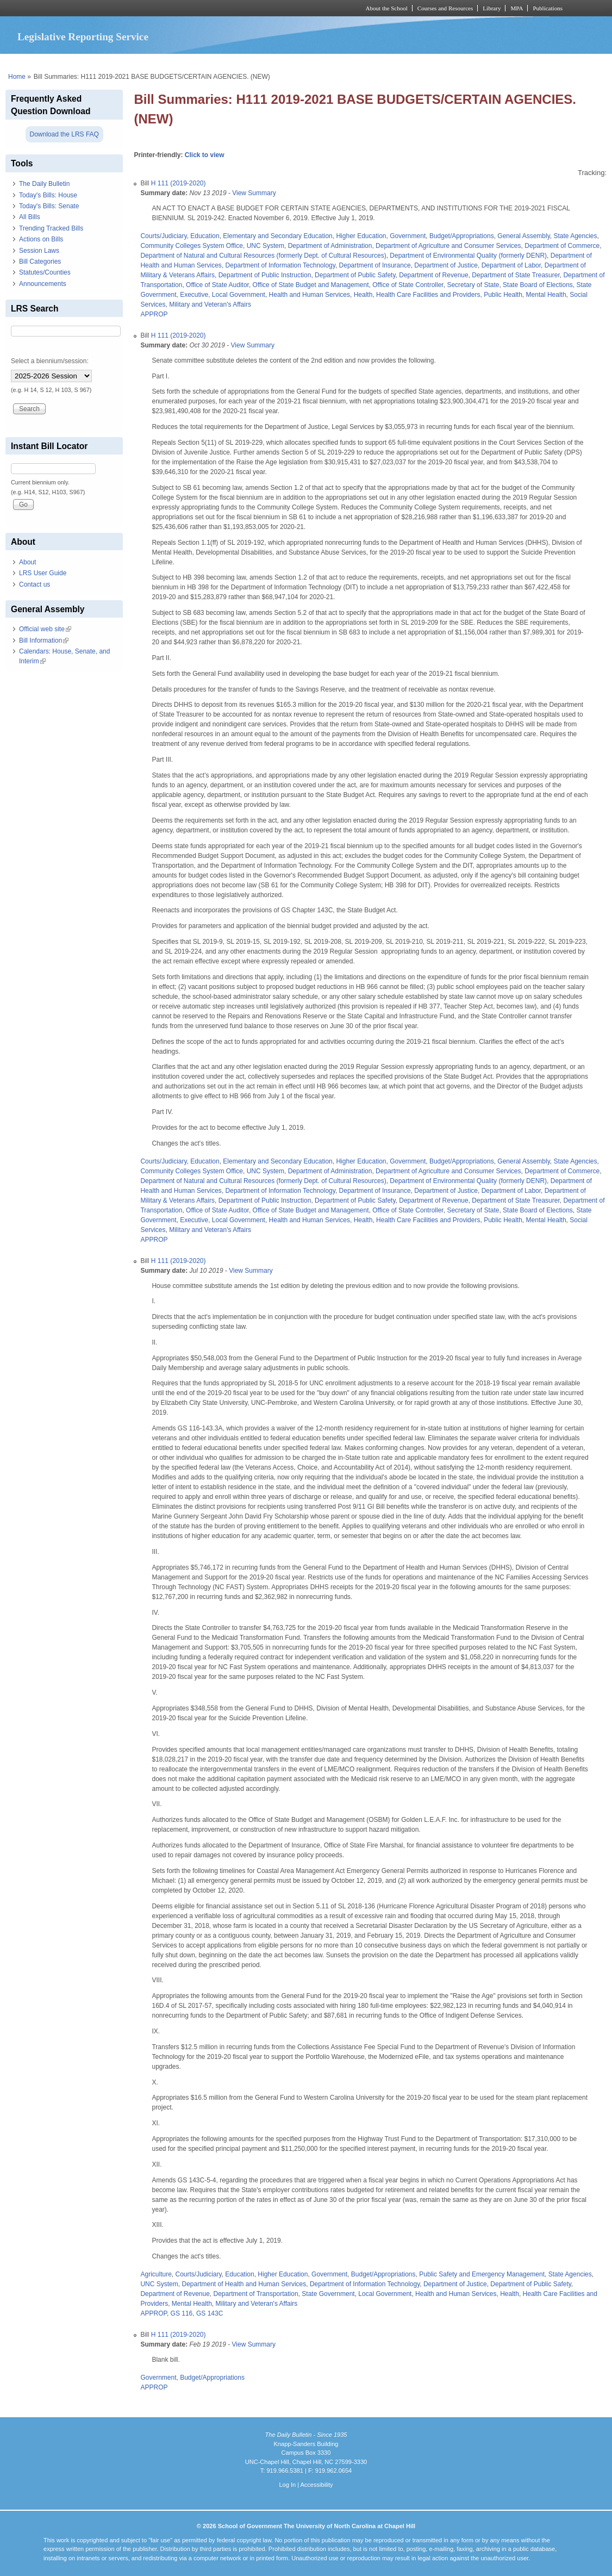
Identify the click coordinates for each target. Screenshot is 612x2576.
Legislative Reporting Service (82, 36)
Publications (548, 8)
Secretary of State (473, 285)
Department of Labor (511, 265)
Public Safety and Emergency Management (482, 2274)
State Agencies (575, 236)
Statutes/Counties (45, 272)
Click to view (204, 155)
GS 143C (209, 2313)
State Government (328, 2294)
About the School (387, 8)
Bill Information (43, 640)
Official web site (45, 629)
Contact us (34, 584)
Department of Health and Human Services (244, 2284)
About (27, 562)
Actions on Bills (41, 239)
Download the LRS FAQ (64, 134)
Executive (194, 294)
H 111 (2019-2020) (178, 183)
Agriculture (155, 2274)
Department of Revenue (433, 275)
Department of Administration (330, 246)
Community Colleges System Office (191, 246)
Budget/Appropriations (461, 236)
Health (363, 294)
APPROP (153, 314)
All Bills (29, 217)
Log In (287, 2484)
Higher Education (361, 236)
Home (17, 76)
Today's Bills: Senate (49, 206)
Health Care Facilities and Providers (428, 294)
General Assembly (523, 236)
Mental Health (546, 294)
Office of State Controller (408, 285)
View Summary (254, 193)
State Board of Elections (538, 285)
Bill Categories (40, 261)
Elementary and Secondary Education (277, 236)
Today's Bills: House (48, 195)
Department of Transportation (256, 2294)
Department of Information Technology (280, 265)
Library (492, 8)
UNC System (265, 246)
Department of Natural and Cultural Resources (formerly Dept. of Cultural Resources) (263, 255)
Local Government (238, 294)
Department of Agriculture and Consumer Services (448, 246)
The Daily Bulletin (44, 184)
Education (204, 236)
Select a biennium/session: (50, 361)
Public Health (503, 294)
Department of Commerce (561, 246)
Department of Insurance (375, 265)
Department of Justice (446, 265)
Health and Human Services (309, 294)
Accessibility (316, 2484)
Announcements (42, 284)
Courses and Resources (445, 8)
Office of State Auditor (217, 285)
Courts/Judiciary (163, 236)
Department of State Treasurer (515, 275)
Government (408, 236)
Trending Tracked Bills (51, 228)
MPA (516, 8)
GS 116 (182, 2313)
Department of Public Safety (355, 275)
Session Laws (39, 250)
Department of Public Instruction (264, 275)
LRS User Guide (42, 573)
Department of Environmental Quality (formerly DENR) (468, 255)
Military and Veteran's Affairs (210, 304)
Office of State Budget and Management (311, 285)
